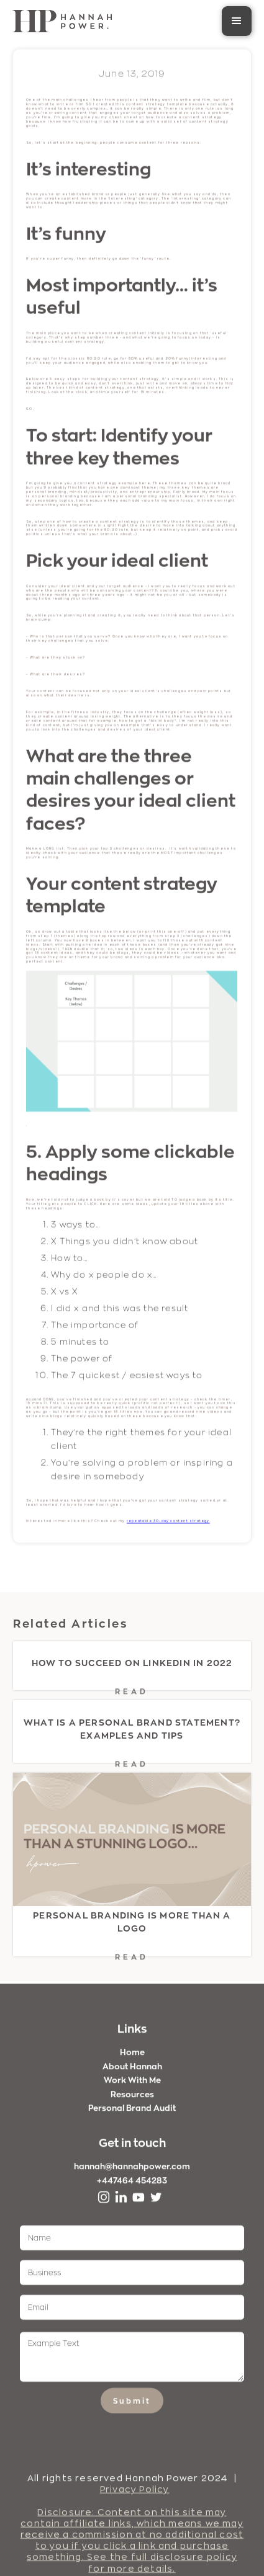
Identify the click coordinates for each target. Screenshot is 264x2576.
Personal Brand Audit (132, 2114)
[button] (237, 21)
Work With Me (132, 2086)
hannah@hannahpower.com (132, 2172)
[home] (62, 21)
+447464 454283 (132, 2186)
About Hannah (132, 2072)
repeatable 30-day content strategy (168, 1522)
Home (132, 2058)
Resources (132, 2100)
